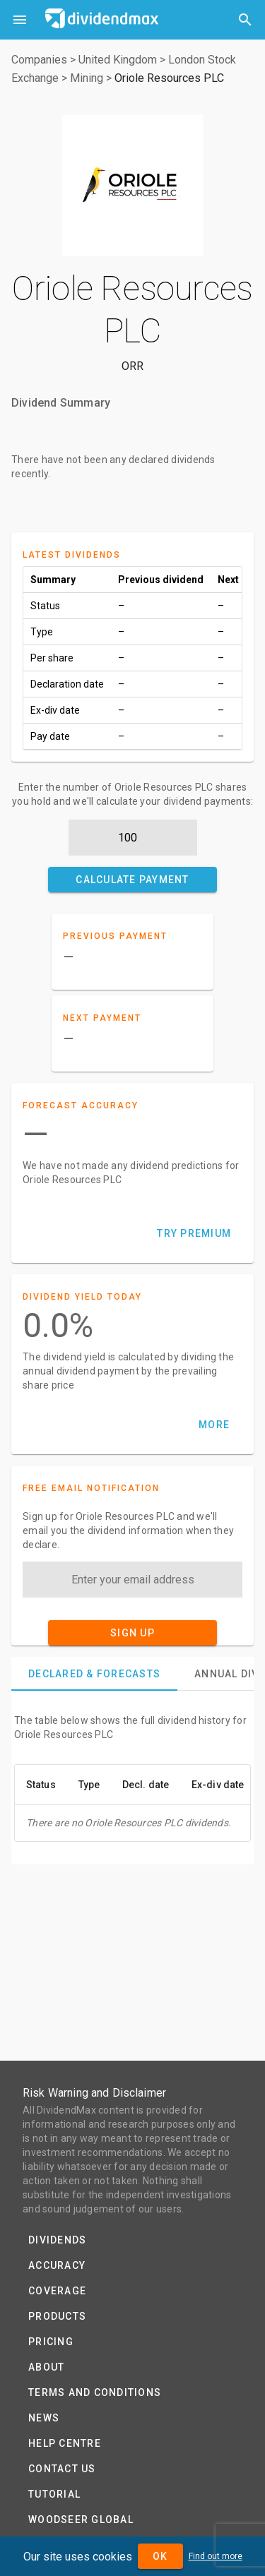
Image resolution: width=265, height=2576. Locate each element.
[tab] (94, 1674)
